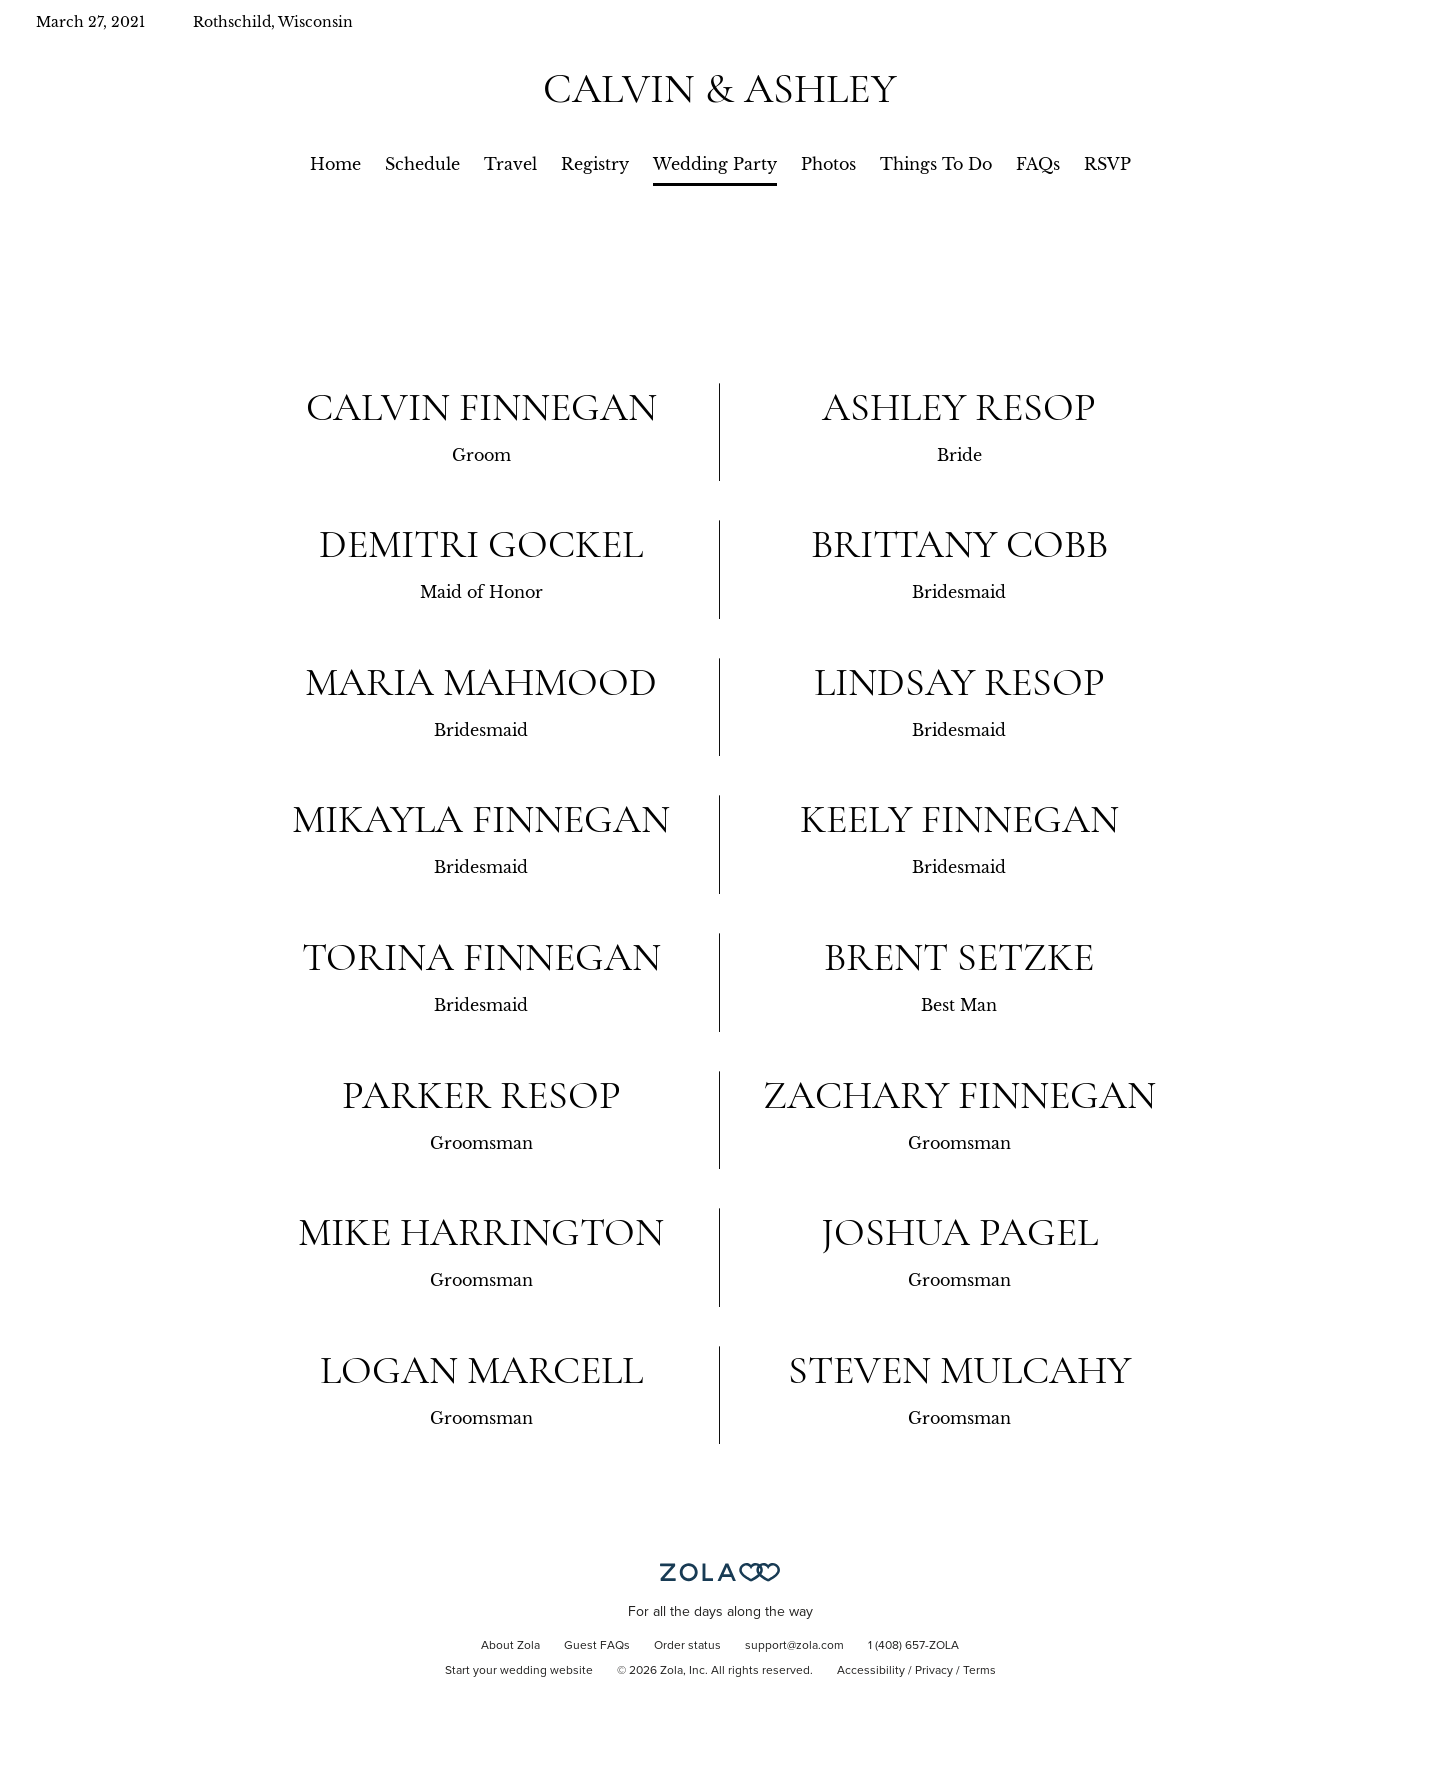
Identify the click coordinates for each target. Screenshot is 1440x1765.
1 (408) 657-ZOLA (913, 1646)
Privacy (934, 1671)
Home (335, 164)
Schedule (422, 164)
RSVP (1107, 164)
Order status (687, 1646)
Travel (510, 164)
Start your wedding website (519, 1671)
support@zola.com (794, 1646)
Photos (828, 164)
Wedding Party (715, 164)
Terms (979, 1671)
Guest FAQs (597, 1646)
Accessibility (871, 1671)
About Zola (510, 1646)
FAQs (1038, 164)
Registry (595, 164)
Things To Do (936, 164)
